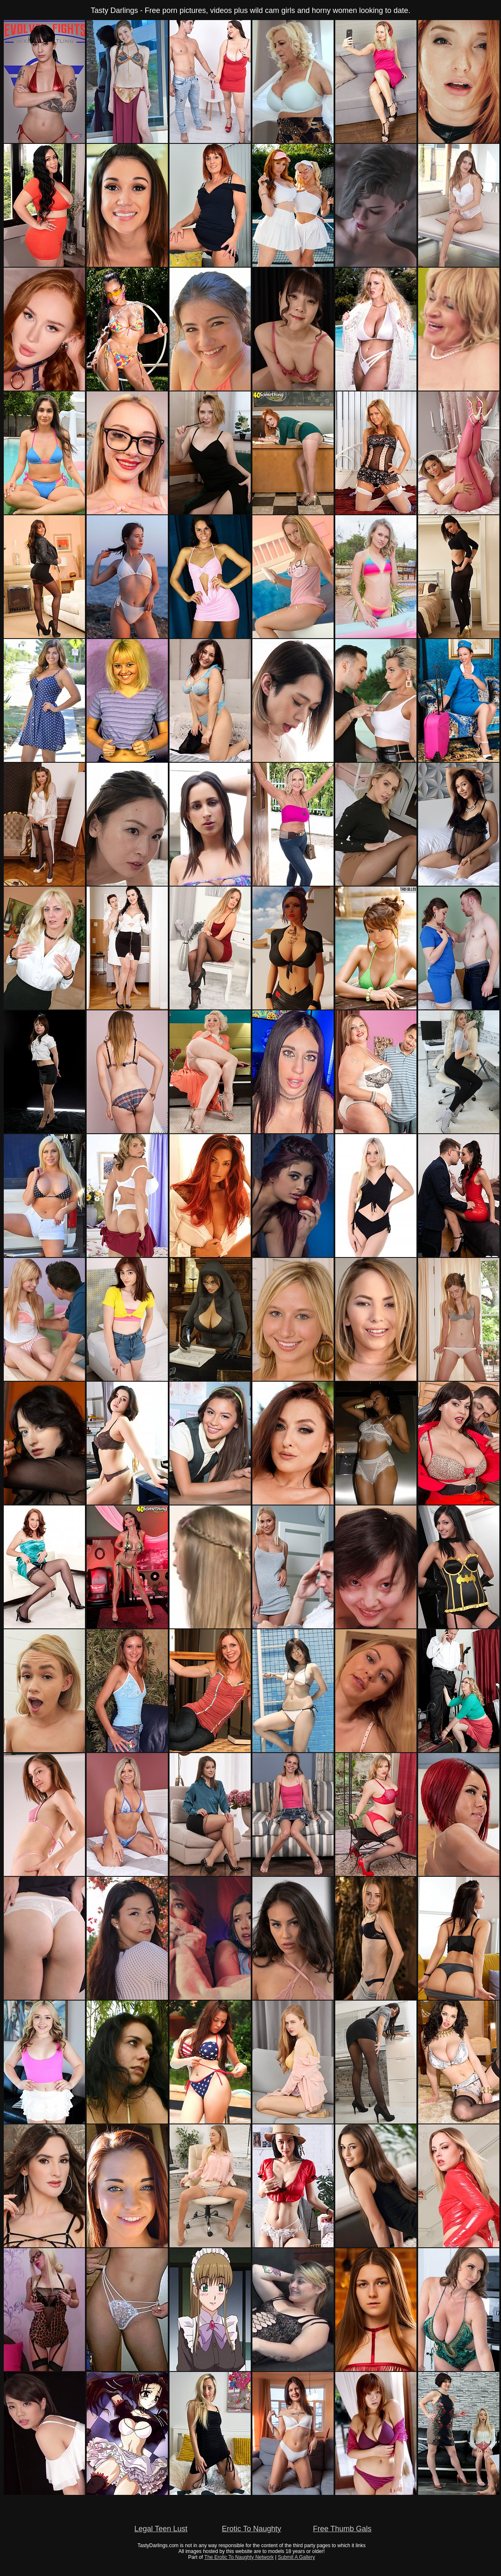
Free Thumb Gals (342, 2529)
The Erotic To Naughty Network (239, 2557)
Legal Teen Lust (161, 2529)
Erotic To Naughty (251, 2529)
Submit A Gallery (296, 2557)
